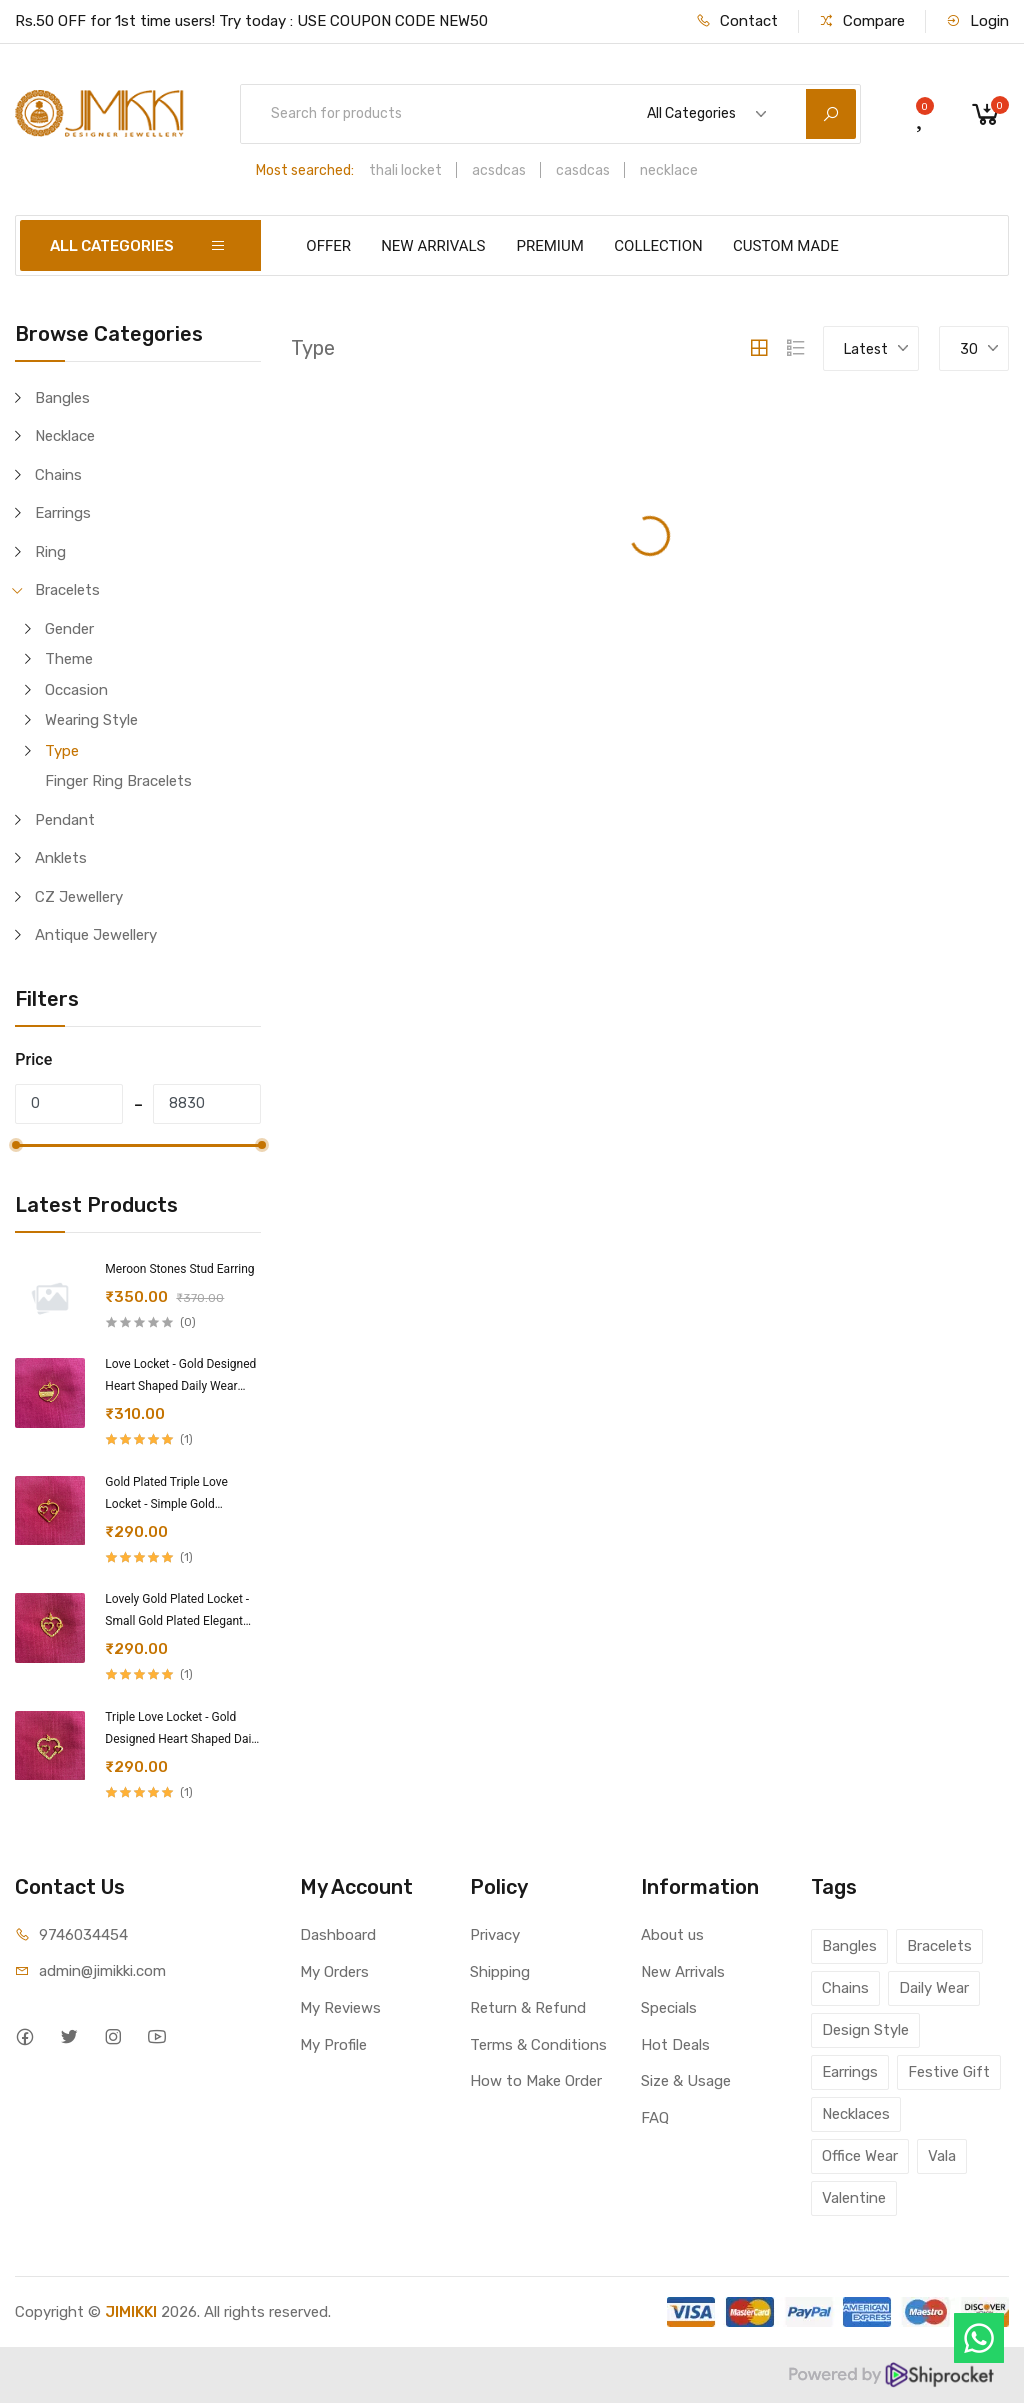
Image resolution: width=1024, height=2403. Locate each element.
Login (977, 21)
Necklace (65, 436)
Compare (862, 21)
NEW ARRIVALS (433, 246)
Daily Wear (934, 1988)
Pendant (65, 820)
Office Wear (860, 2156)
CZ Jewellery (79, 897)
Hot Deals (675, 2045)
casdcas (583, 170)
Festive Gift (949, 2072)
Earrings (63, 513)
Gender (69, 629)
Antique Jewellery (96, 935)
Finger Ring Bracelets (118, 781)
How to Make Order (536, 2081)
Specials (669, 2008)
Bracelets (67, 590)
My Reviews (340, 2008)
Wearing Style (91, 720)
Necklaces (856, 2114)
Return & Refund (528, 2008)
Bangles (62, 398)
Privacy (495, 1935)
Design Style (865, 2030)
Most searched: (305, 170)
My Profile (333, 2045)
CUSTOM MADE (786, 246)
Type (62, 751)
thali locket (405, 170)
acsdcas (499, 170)
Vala (942, 2156)
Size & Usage (686, 2081)
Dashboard (338, 1935)
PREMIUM (550, 246)
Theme (69, 659)
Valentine (854, 2198)
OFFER (328, 246)
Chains (58, 475)
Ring (50, 552)
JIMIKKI (131, 2312)
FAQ (655, 2118)
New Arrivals (683, 1972)
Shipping (500, 1972)
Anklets (61, 858)
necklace (669, 170)
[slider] (15, 1145)
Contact (737, 21)
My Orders (334, 1972)
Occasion (76, 690)
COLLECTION (658, 246)
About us (672, 1935)
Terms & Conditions (538, 2045)
